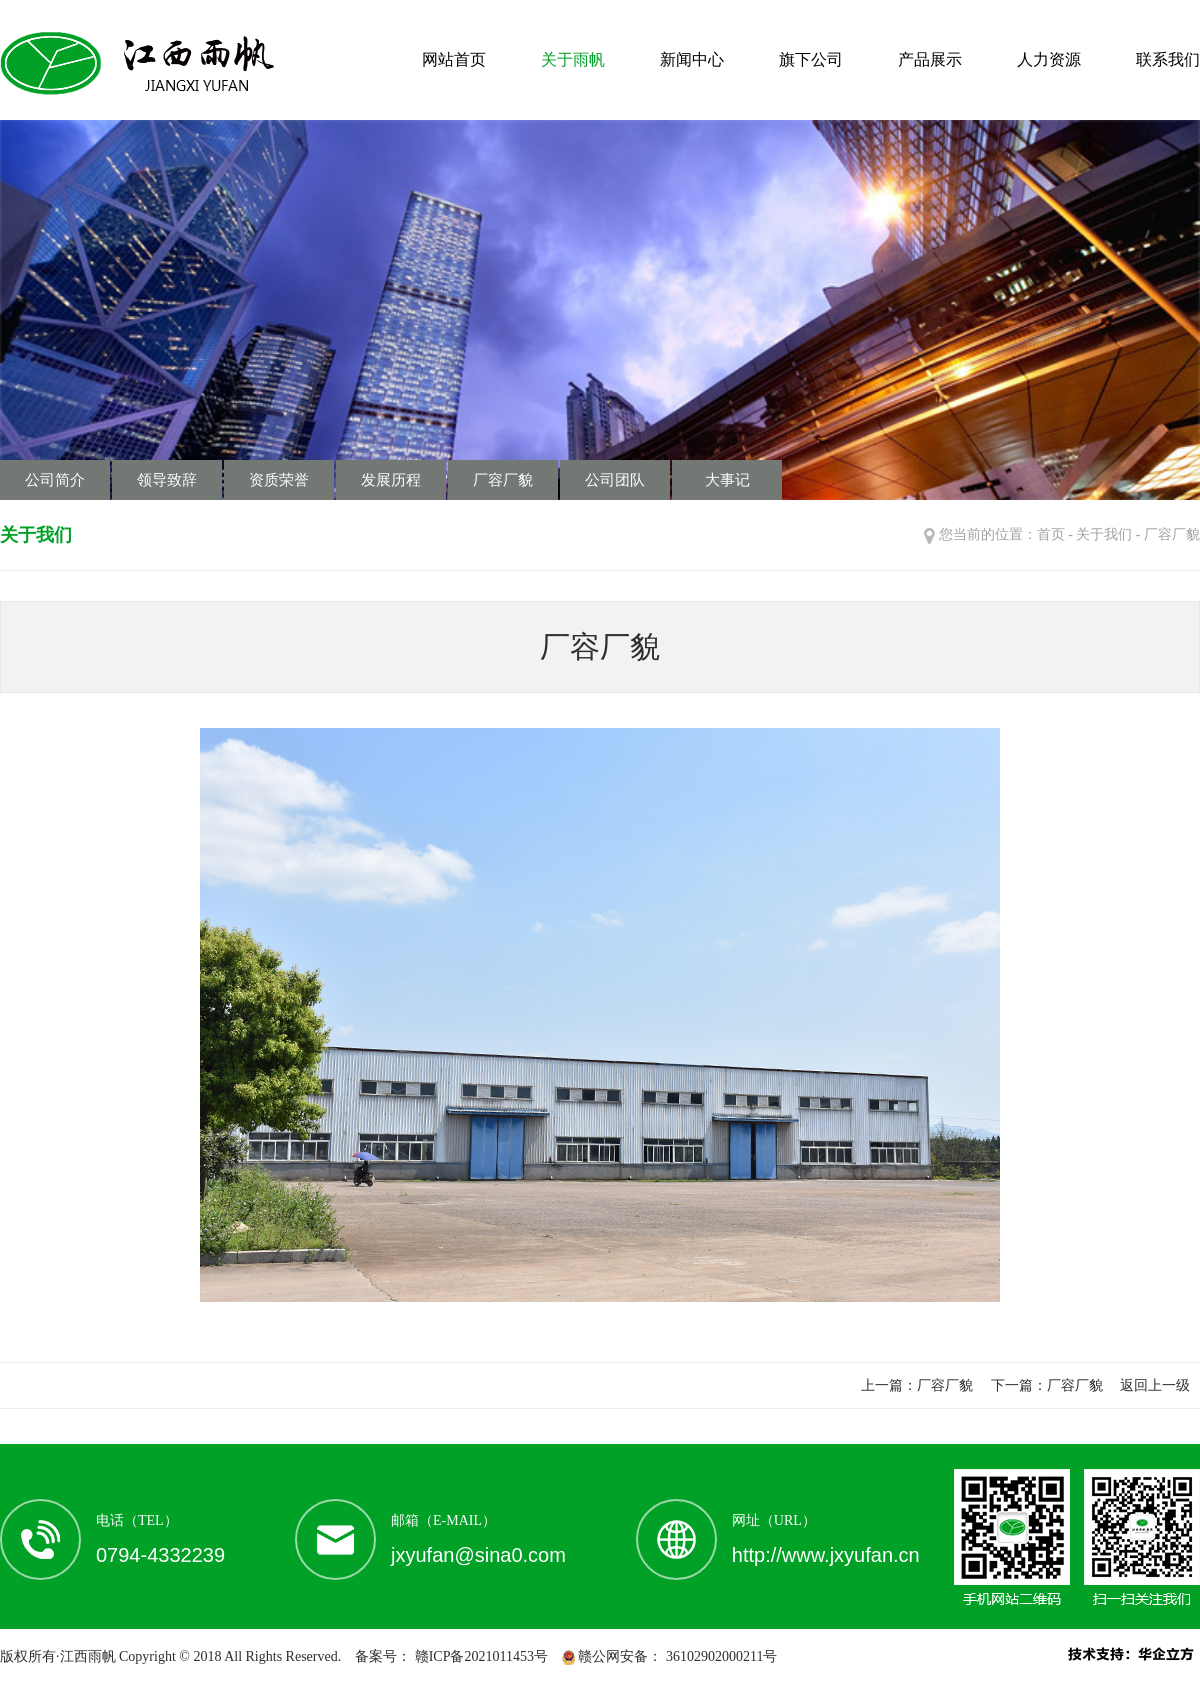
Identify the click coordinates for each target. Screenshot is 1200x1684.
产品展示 (930, 59)
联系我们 (1168, 59)
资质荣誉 (279, 480)
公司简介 (55, 480)
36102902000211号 (719, 1656)
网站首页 (454, 59)
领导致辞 (167, 480)
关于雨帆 (573, 59)
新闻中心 (692, 59)
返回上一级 (1155, 1385)
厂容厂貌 (503, 480)
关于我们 (1104, 534)
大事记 (727, 480)
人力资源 (1049, 59)
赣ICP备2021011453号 (479, 1656)
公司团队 (615, 480)
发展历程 (391, 480)
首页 (1051, 534)
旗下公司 (811, 59)
